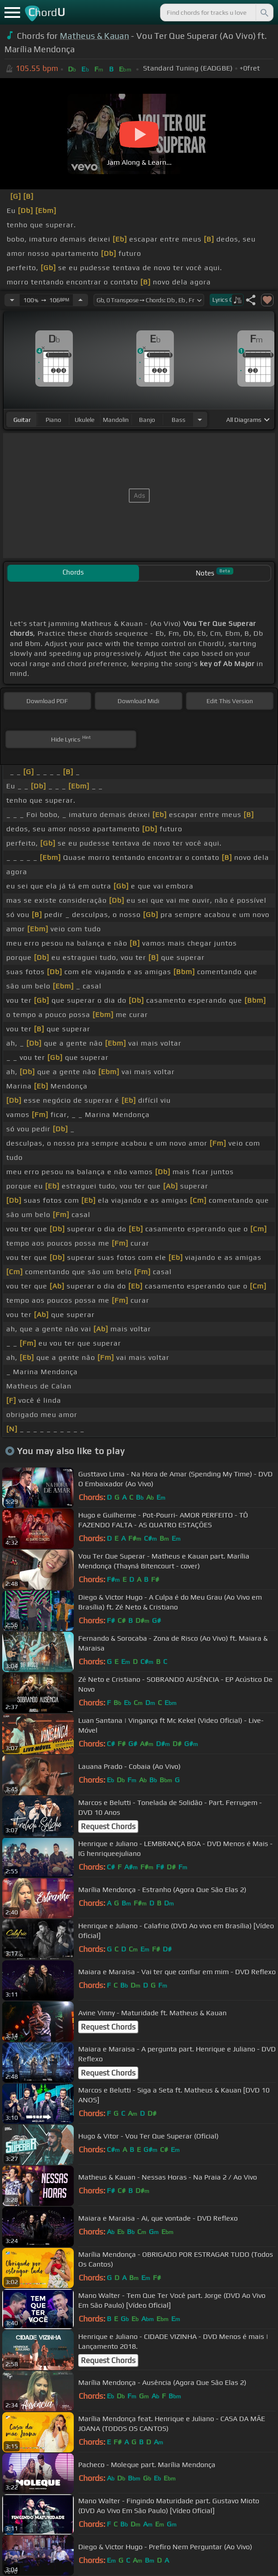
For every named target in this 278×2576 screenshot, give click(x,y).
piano (53, 419)
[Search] (264, 12)
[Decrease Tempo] (12, 300)
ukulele (84, 419)
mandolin (116, 419)
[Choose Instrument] (199, 419)
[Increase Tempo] (80, 300)
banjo (147, 419)
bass (178, 419)
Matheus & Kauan (94, 36)
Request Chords (108, 1826)
